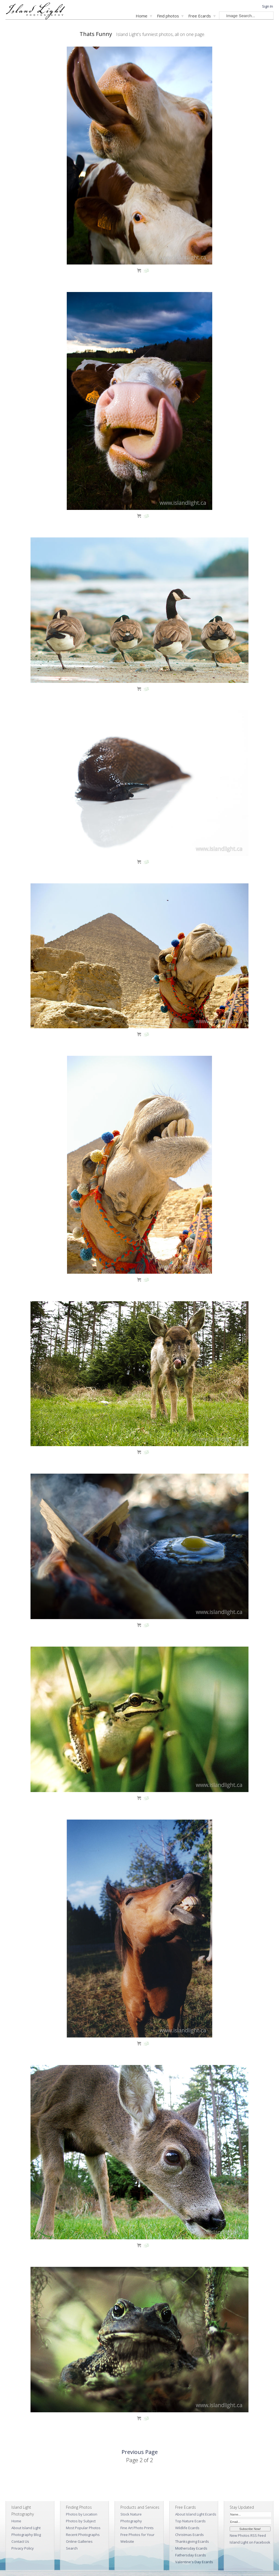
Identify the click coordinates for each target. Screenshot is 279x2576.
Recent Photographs (83, 2534)
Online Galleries (79, 2541)
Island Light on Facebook (250, 2542)
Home (141, 16)
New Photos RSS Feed (248, 2535)
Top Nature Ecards (190, 2521)
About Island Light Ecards (195, 2514)
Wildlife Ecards (187, 2527)
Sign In (267, 6)
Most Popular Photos (83, 2527)
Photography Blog (26, 2534)
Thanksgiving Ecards (192, 2541)
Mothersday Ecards (191, 2548)
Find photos (168, 16)
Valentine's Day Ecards (194, 2561)
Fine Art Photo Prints (137, 2527)
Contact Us (20, 2541)
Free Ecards (199, 16)
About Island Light (26, 2527)
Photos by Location (81, 2514)
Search (72, 2548)
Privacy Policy (22, 2548)
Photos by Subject (81, 2521)
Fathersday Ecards (190, 2555)
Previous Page (140, 2452)
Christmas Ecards (189, 2534)
